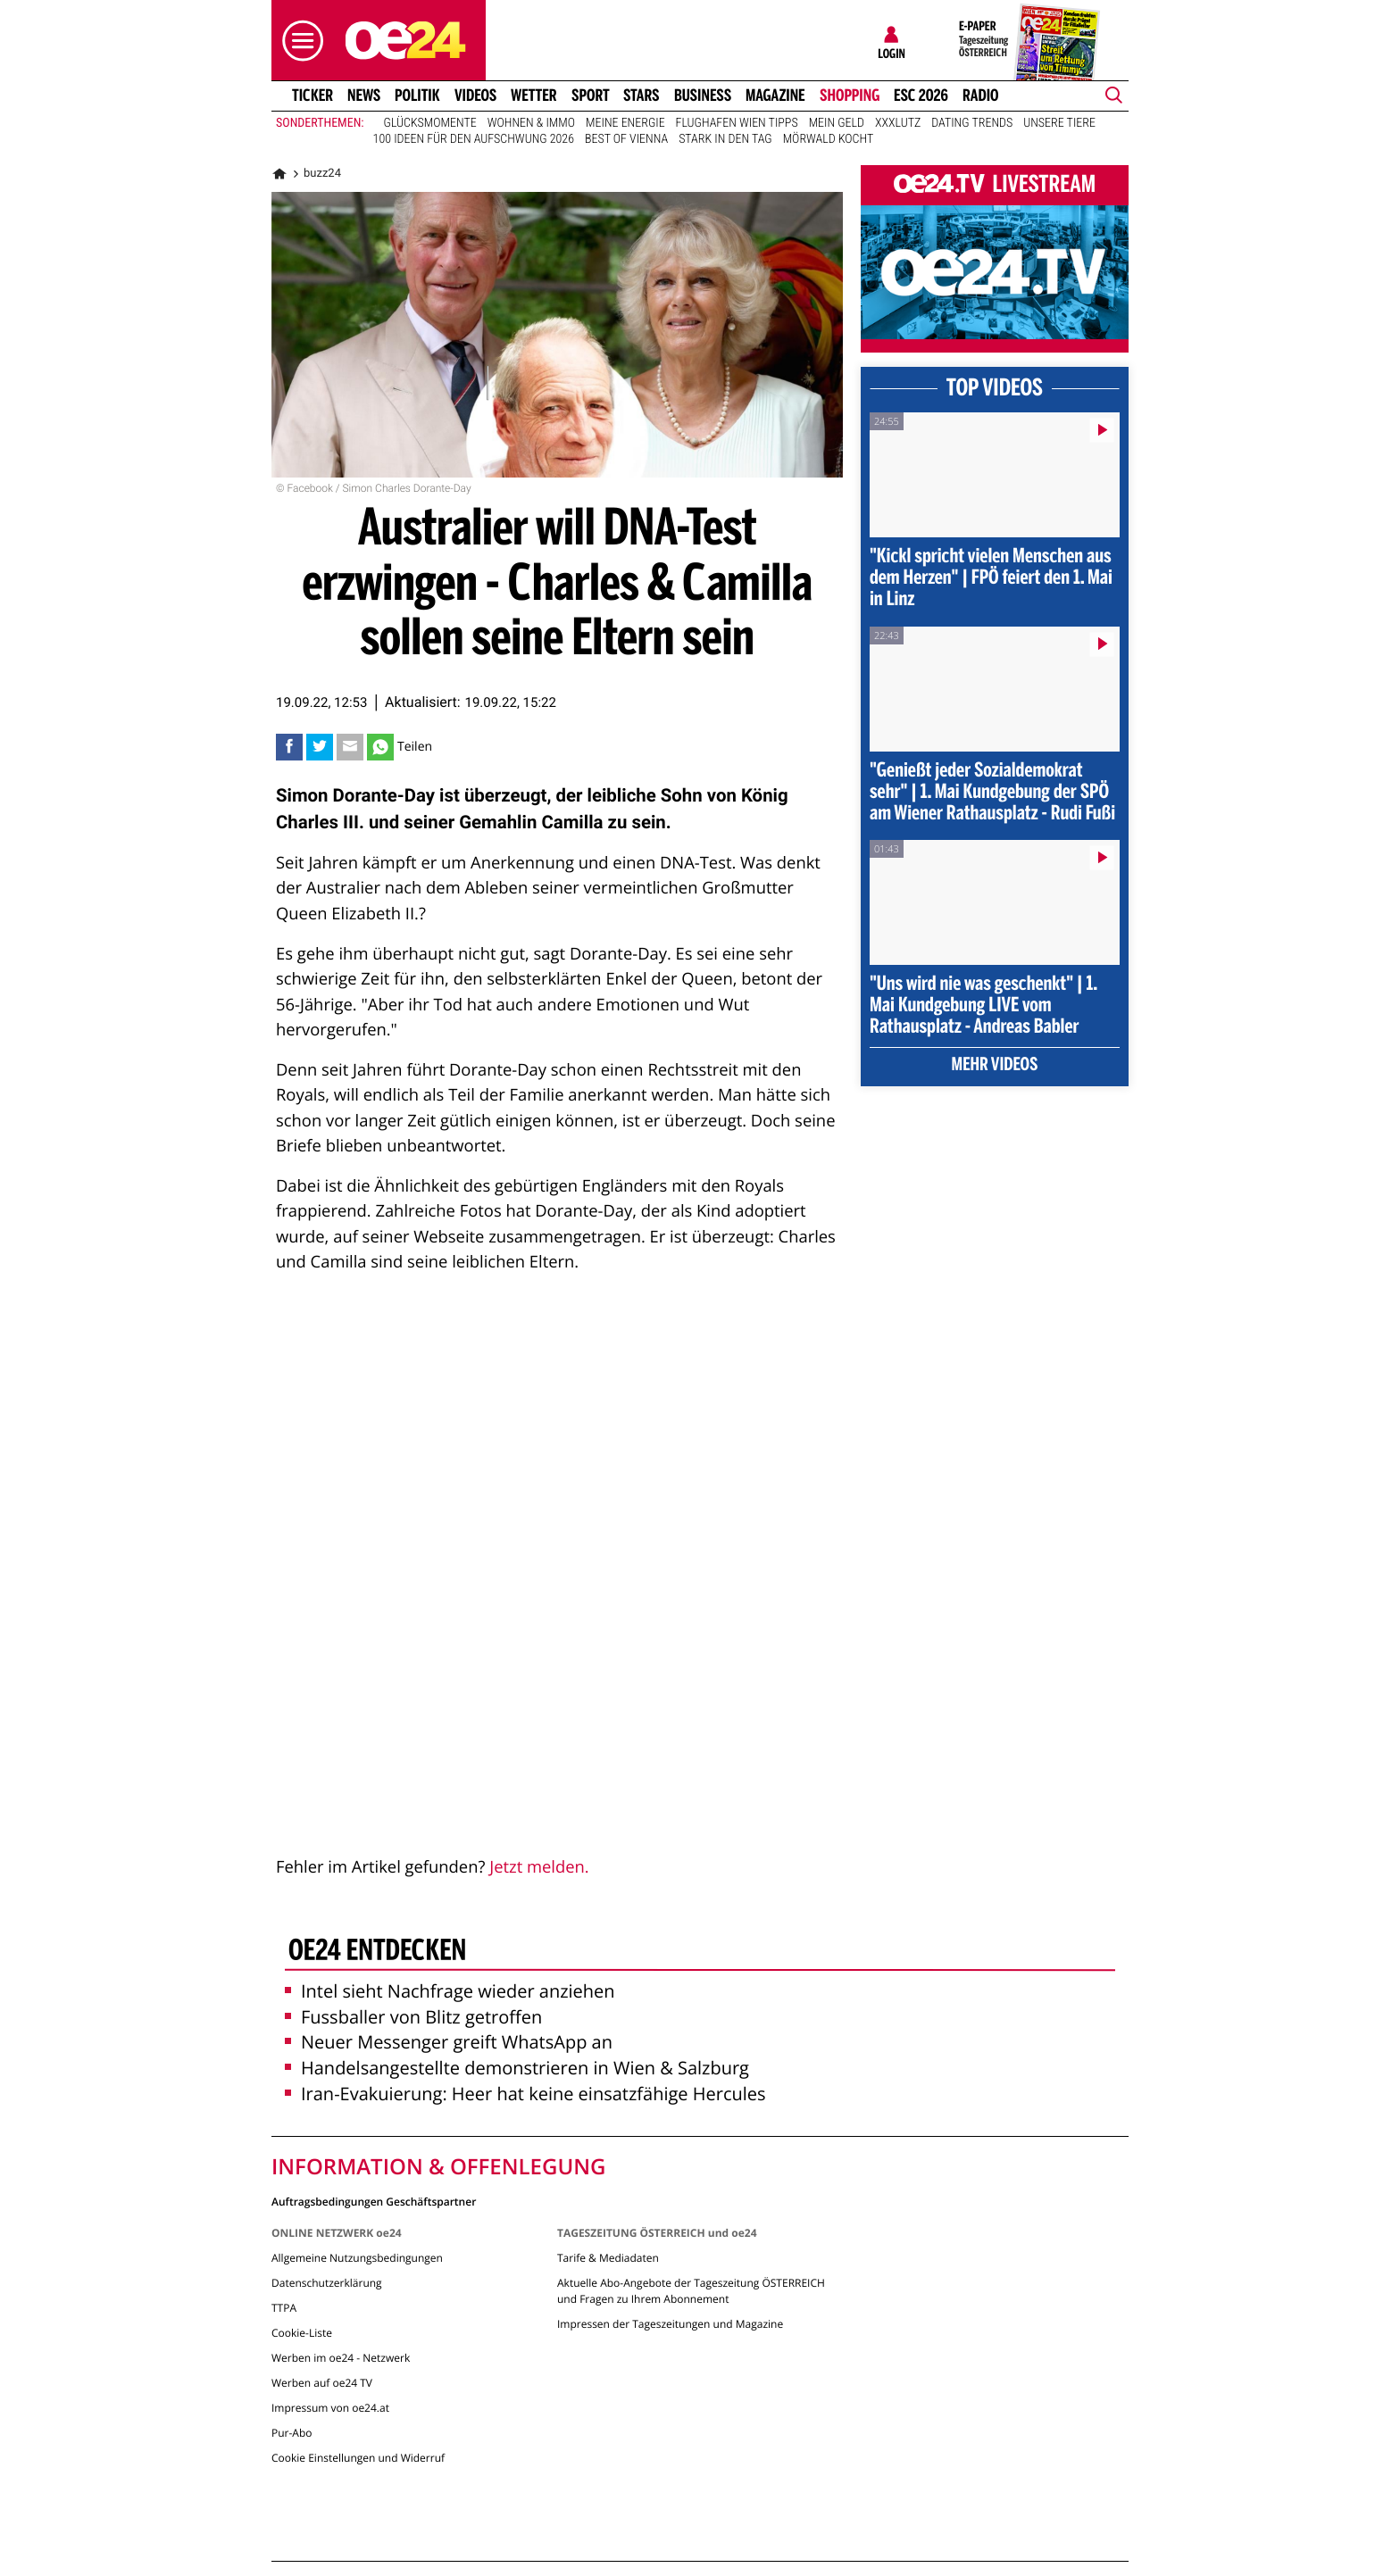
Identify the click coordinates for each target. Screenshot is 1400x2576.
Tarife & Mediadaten (608, 2257)
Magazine (775, 95)
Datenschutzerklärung (326, 2282)
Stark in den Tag (725, 139)
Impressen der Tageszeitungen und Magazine (670, 2323)
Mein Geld (836, 123)
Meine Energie (625, 123)
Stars (641, 95)
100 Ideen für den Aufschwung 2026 (473, 139)
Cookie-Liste (301, 2332)
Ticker (312, 95)
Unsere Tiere (1059, 123)
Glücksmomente (430, 123)
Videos (475, 95)
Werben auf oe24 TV (321, 2382)
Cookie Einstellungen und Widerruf (358, 2457)
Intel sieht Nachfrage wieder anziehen (450, 1991)
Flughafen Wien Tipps (737, 123)
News (363, 95)
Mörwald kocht (828, 139)
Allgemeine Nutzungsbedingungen (357, 2257)
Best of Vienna (626, 139)
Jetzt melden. (538, 1867)
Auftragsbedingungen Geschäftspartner (373, 2200)
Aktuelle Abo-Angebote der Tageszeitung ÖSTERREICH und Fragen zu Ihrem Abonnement (691, 2290)
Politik (417, 95)
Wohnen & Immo (531, 123)
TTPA (283, 2307)
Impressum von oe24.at (330, 2407)
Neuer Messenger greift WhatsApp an (448, 2042)
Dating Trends (971, 123)
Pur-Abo (291, 2432)
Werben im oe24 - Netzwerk (340, 2357)
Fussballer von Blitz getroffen (413, 2017)
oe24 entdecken (377, 1952)
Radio (980, 95)
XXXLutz (898, 123)
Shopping (849, 95)
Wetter (534, 95)
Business (702, 95)
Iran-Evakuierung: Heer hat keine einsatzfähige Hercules (525, 2094)
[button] (298, 40)
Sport (590, 95)
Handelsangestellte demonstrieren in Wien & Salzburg (517, 2068)
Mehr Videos (995, 1066)
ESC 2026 (921, 95)
